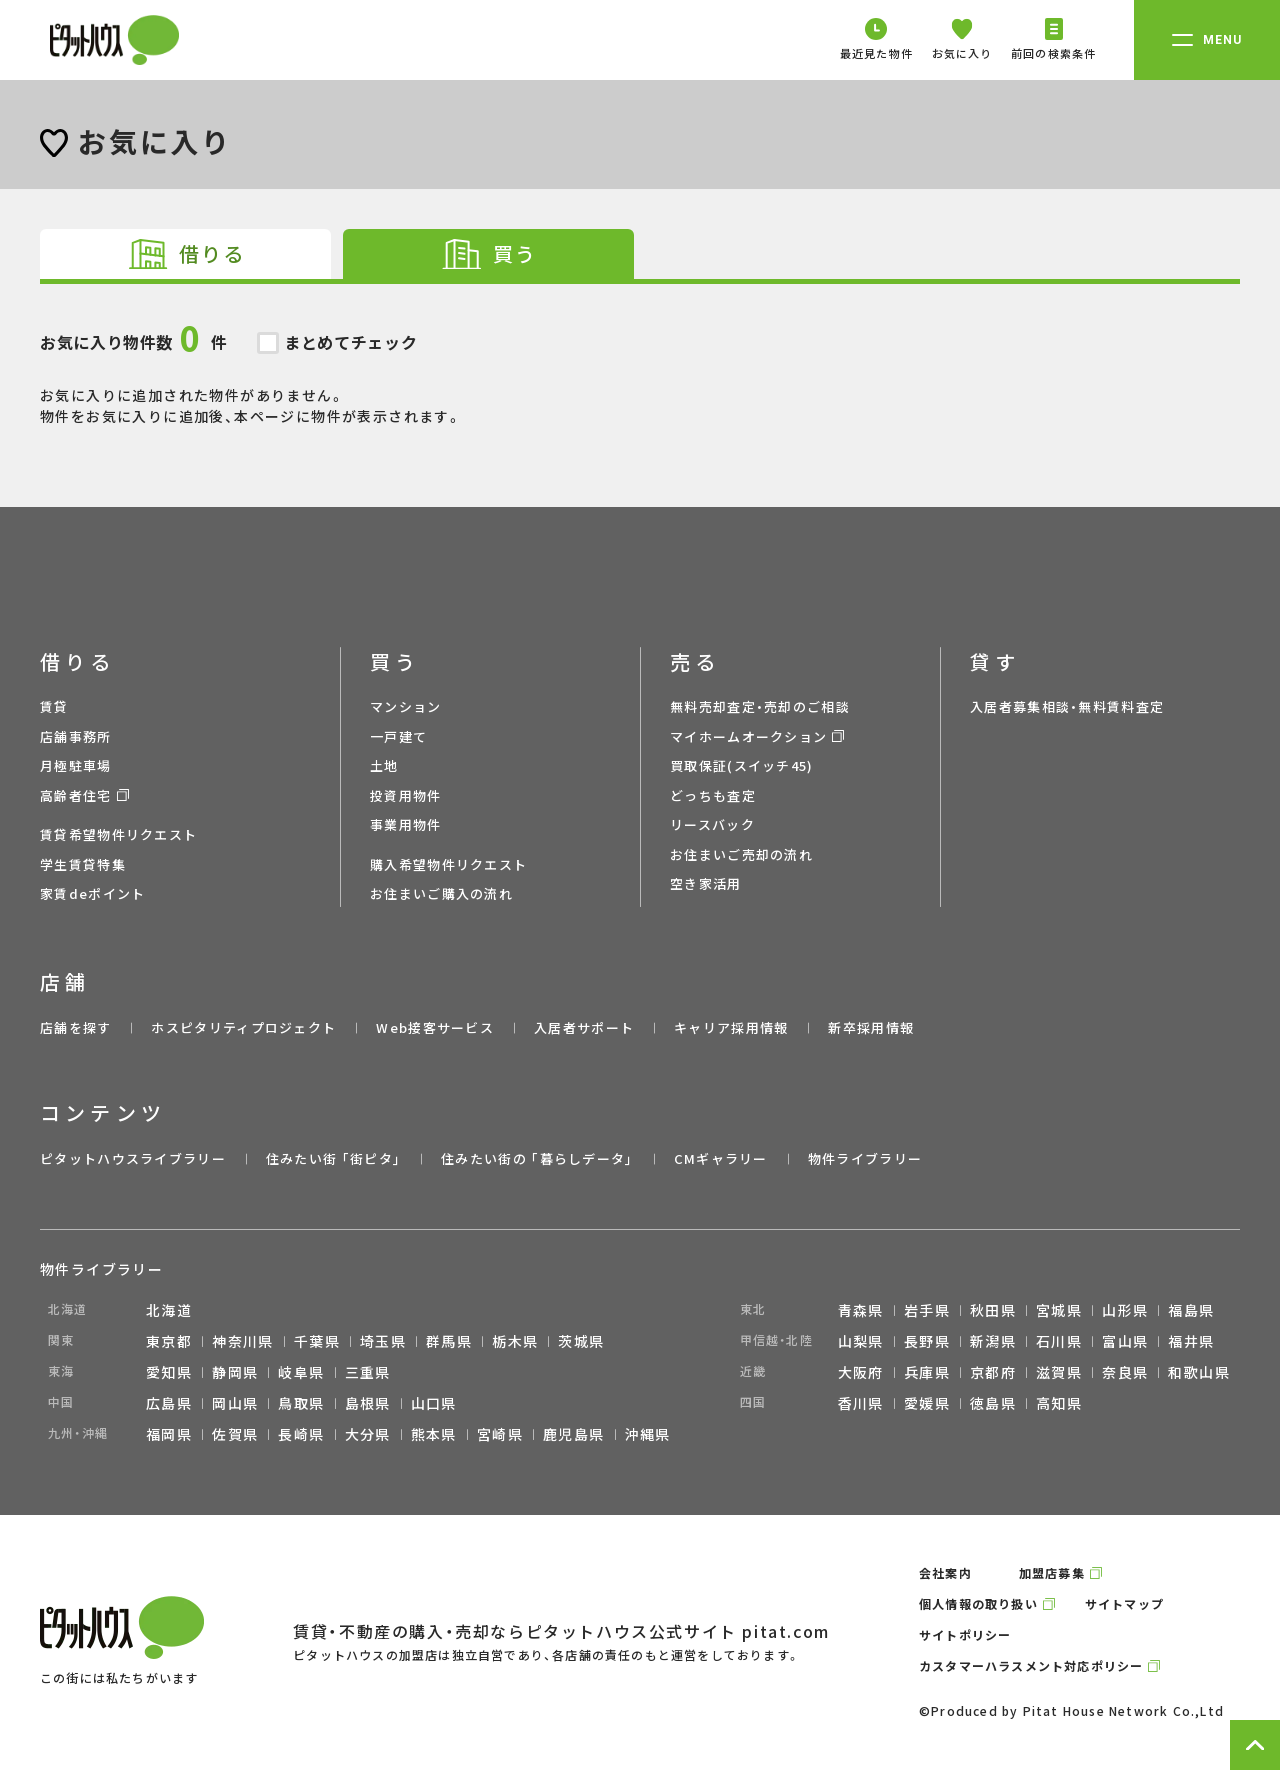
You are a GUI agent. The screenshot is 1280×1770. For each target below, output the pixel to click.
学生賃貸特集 (83, 864)
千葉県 (317, 1341)
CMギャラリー (721, 1158)
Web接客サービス (435, 1027)
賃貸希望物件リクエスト (118, 834)
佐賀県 (235, 1434)
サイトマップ (1124, 1603)
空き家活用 (706, 883)
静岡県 (235, 1372)
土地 (384, 765)
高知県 (1059, 1403)
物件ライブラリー (865, 1158)
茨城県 (581, 1341)
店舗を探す (76, 1027)
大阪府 (861, 1372)
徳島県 (993, 1403)
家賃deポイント (92, 893)
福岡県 (169, 1434)
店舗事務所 (76, 736)
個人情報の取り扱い (978, 1603)
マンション (406, 706)
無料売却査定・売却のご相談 (760, 706)
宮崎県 (500, 1434)
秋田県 (993, 1310)
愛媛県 (927, 1403)
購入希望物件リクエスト (448, 864)
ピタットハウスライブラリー (133, 1158)
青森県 (861, 1310)
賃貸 (54, 706)
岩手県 (927, 1310)
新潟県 (993, 1341)
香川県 (861, 1403)
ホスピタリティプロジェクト (243, 1027)
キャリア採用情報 (731, 1027)
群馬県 (449, 1341)
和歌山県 (1199, 1372)
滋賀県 (1059, 1372)
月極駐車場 (76, 765)
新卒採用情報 (871, 1027)
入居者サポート (584, 1027)
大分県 (368, 1434)
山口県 (434, 1403)
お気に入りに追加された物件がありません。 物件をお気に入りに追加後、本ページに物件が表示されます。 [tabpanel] (640, 355)
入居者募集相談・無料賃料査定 (1067, 706)
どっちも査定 (713, 795)
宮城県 (1059, 1310)
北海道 (169, 1310)
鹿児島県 (574, 1434)
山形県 (1125, 1310)
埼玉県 (383, 1341)
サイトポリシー (965, 1634)
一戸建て (398, 736)
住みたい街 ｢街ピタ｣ (333, 1158)
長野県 (927, 1341)
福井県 (1191, 1341)
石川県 (1059, 1341)
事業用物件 (406, 824)
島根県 (368, 1403)
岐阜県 (301, 1372)
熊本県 (434, 1434)
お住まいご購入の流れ (441, 893)
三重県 (368, 1372)
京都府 (993, 1372)
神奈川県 (243, 1341)
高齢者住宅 (76, 795)
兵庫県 (927, 1372)
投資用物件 (406, 795)
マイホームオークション (748, 736)
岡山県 (235, 1403)
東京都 (169, 1341)
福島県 (1191, 1310)
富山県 (1125, 1341)
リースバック (712, 824)
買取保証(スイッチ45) (742, 765)
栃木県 (515, 1341)
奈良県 (1125, 1372)
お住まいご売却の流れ (741, 854)
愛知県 (169, 1372)
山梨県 (861, 1341)
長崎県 (301, 1434)
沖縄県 (648, 1434)
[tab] (185, 254)
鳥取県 (301, 1403)
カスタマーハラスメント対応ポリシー (1031, 1665)
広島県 (169, 1403)
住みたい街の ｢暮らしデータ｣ (537, 1158)
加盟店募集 (1052, 1572)
